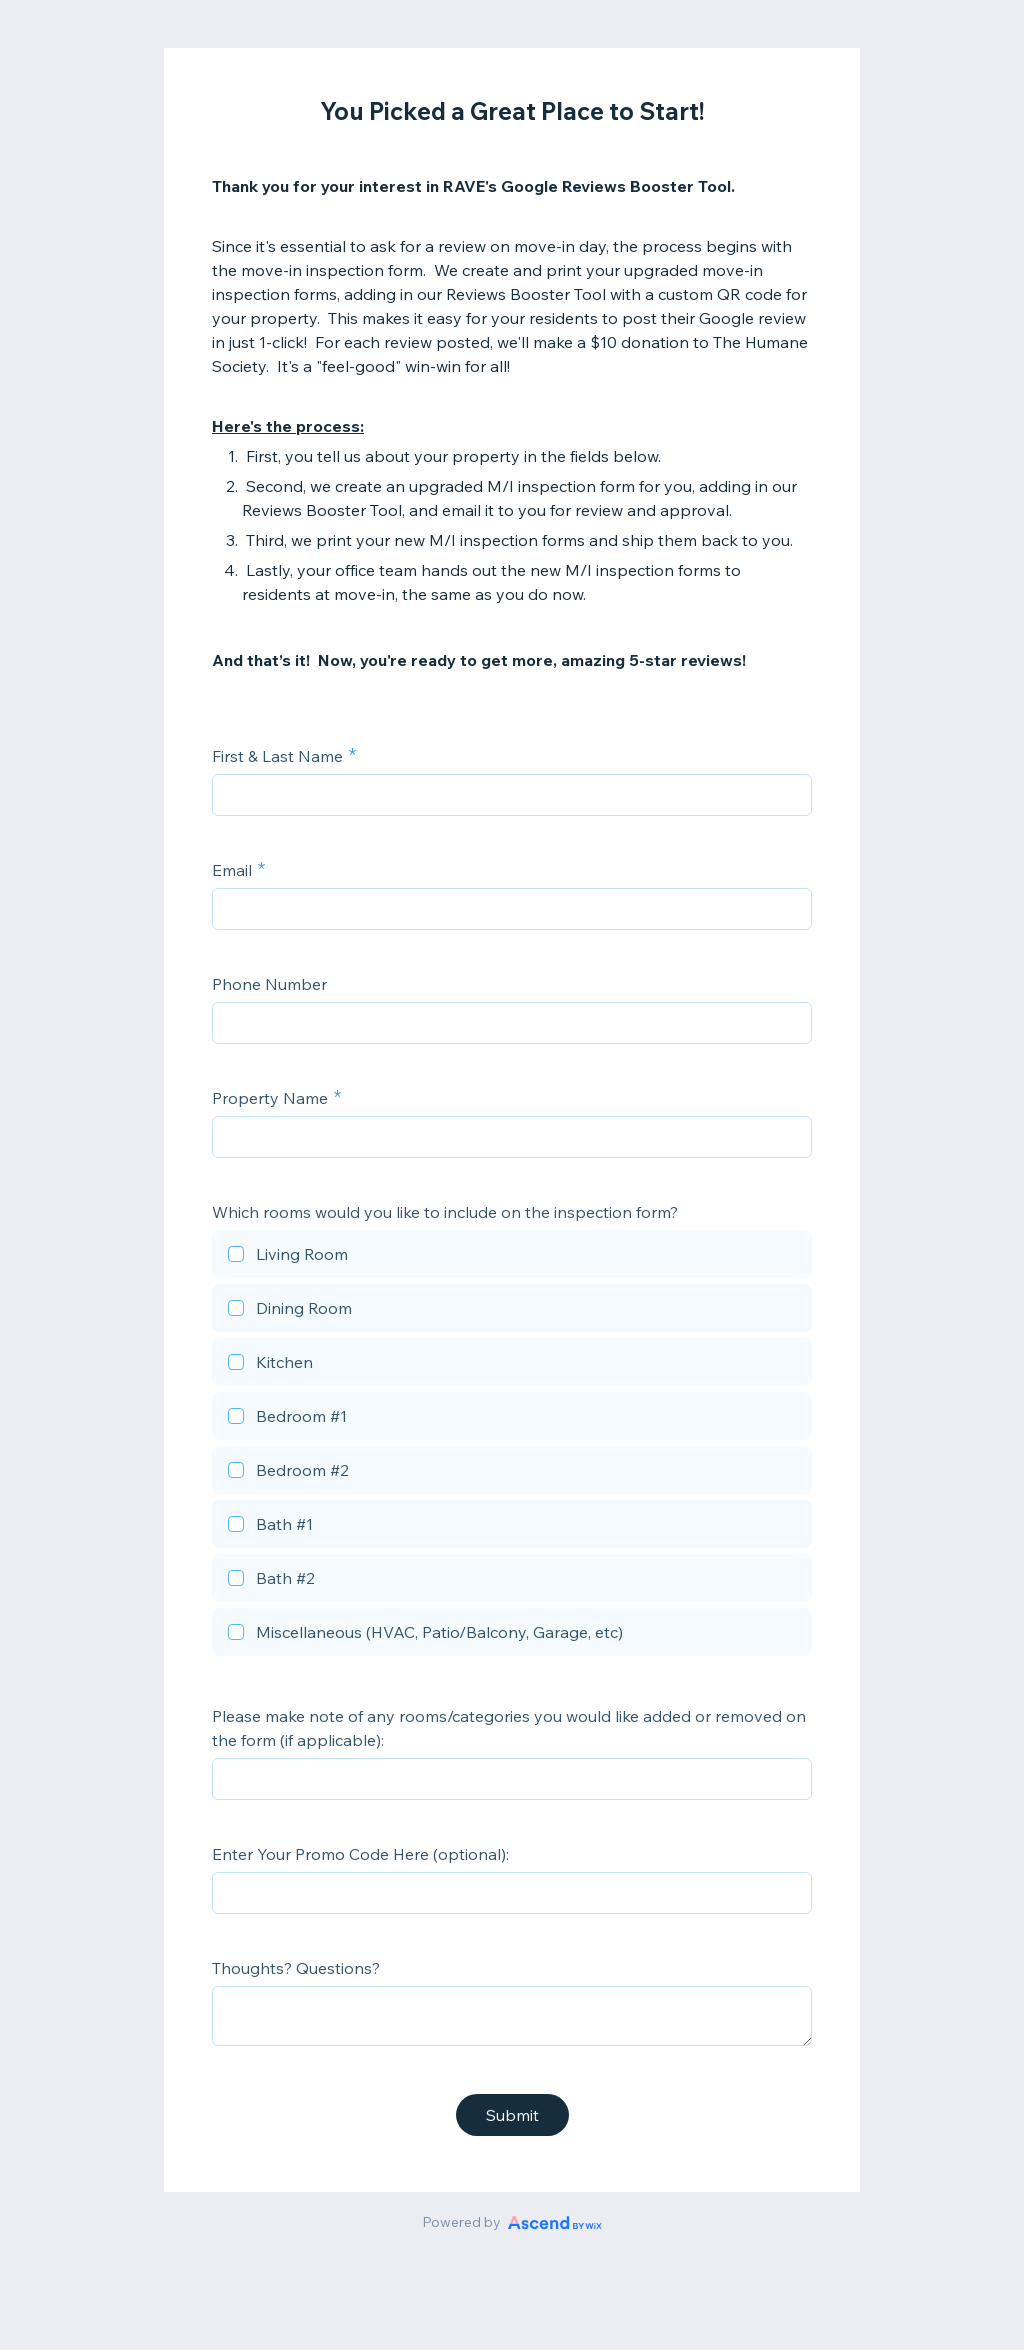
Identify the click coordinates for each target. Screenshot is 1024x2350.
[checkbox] (512, 1257)
